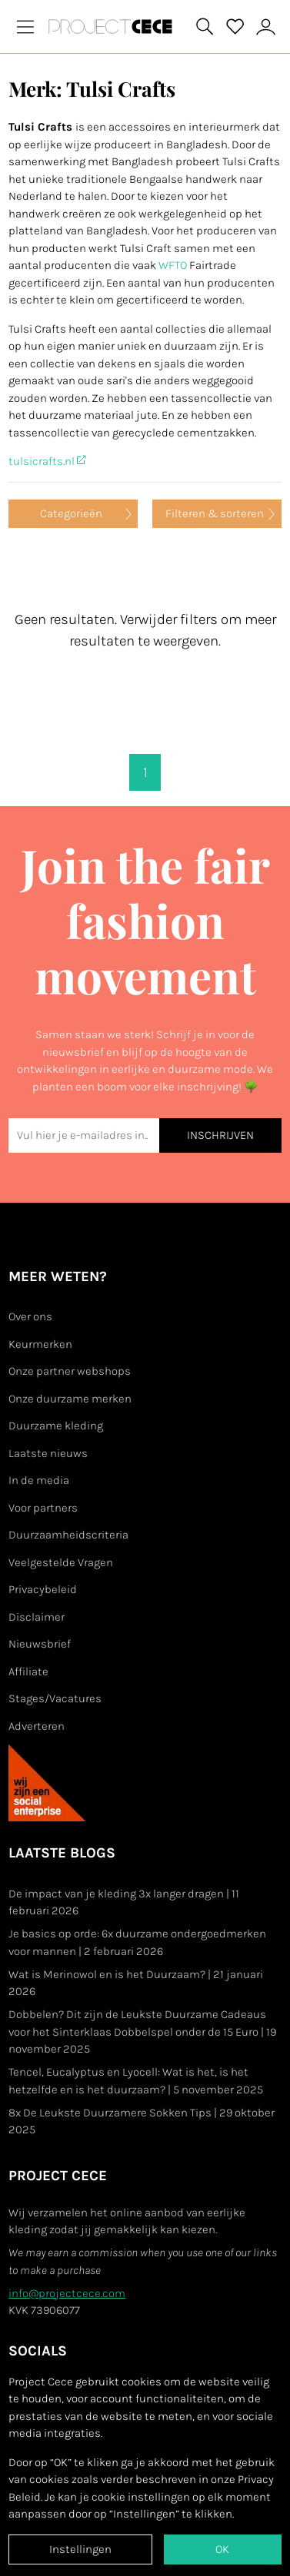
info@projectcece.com (66, 2293)
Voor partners (43, 1508)
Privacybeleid (42, 1589)
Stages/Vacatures (55, 1698)
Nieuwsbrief (39, 1644)
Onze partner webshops (69, 1371)
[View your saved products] (235, 26)
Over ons (30, 1316)
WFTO (172, 265)
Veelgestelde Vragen (60, 1562)
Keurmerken (40, 1344)
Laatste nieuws (48, 1453)
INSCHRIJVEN (220, 1135)
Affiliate (28, 1671)
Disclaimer (36, 1617)
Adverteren (36, 1726)
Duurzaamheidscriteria (68, 1535)
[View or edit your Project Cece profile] (266, 26)
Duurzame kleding (55, 1425)
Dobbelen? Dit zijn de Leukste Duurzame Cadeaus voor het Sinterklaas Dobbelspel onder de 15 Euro (142, 2031)
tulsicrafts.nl (47, 461)
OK (222, 2549)
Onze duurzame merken (70, 1399)
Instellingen (80, 2549)
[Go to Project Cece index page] (113, 26)
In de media (38, 1480)
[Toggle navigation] (25, 26)
